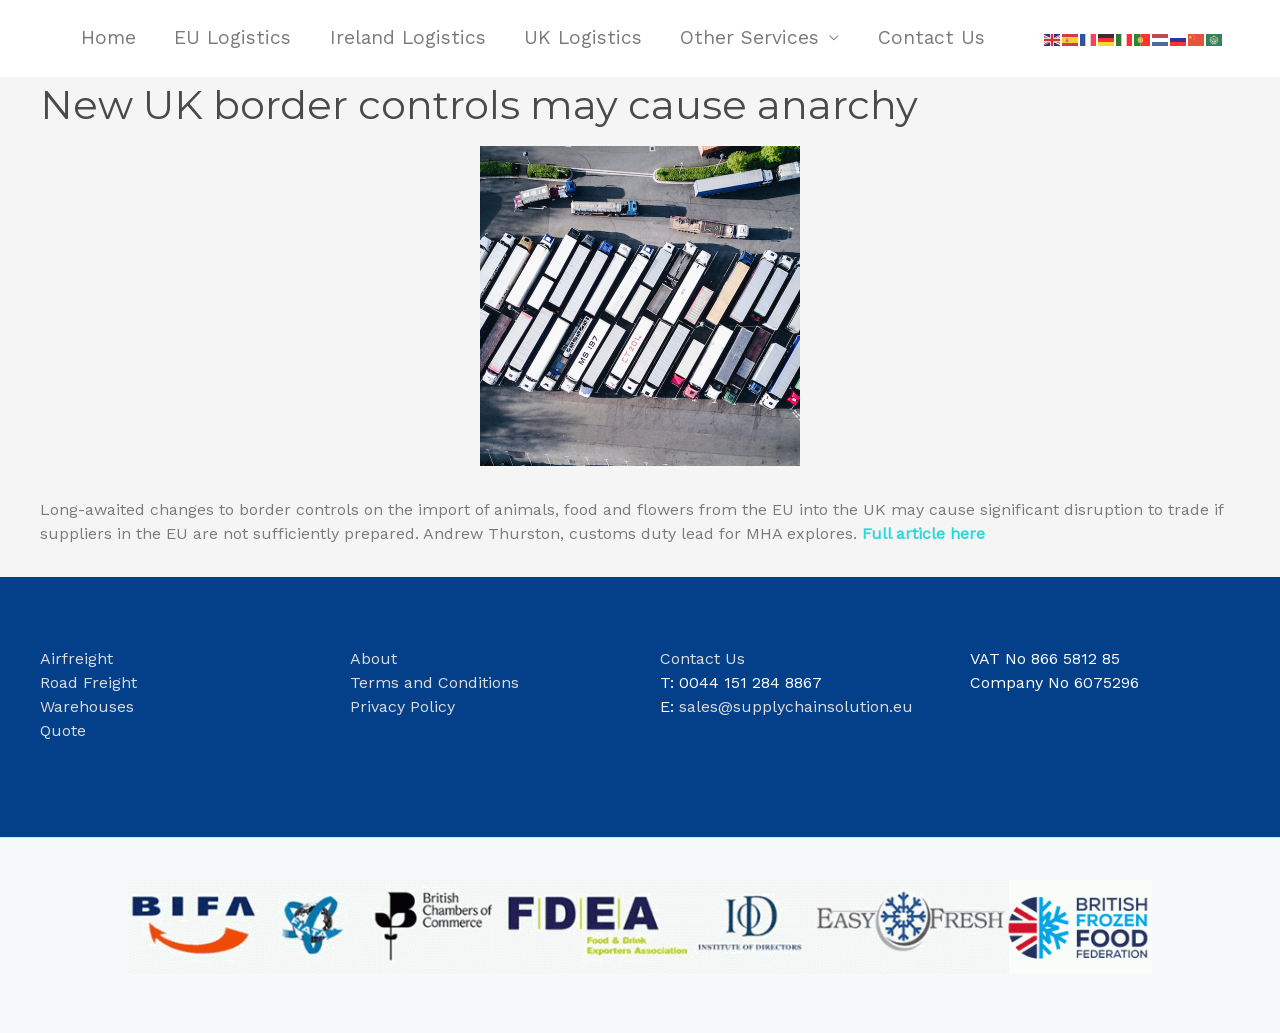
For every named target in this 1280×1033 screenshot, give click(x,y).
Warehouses (87, 706)
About (376, 658)
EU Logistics (232, 37)
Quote (63, 730)
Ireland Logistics (408, 37)
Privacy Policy (402, 706)
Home (108, 37)
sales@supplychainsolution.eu (796, 706)
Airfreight (76, 658)
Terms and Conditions (434, 682)
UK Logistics (583, 37)
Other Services (749, 37)
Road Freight (88, 682)
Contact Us (931, 37)
